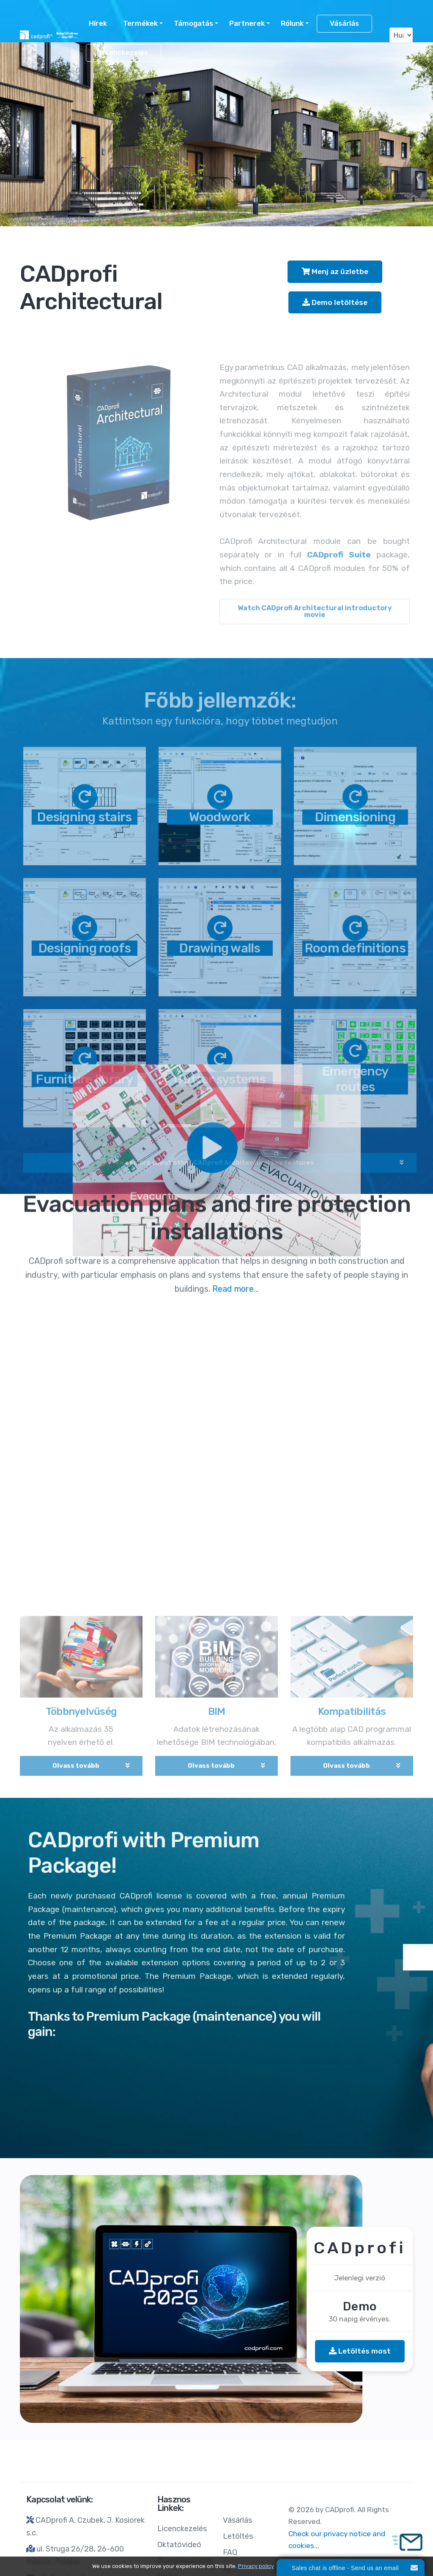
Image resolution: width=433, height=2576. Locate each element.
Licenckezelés (123, 53)
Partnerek (247, 23)
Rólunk (292, 23)
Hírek (98, 23)
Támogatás (193, 23)
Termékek (140, 23)
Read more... (235, 76)
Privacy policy (256, 2566)
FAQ (230, 2552)
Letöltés (238, 2536)
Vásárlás (344, 23)
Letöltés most (360, 2351)
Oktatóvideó (179, 2544)
